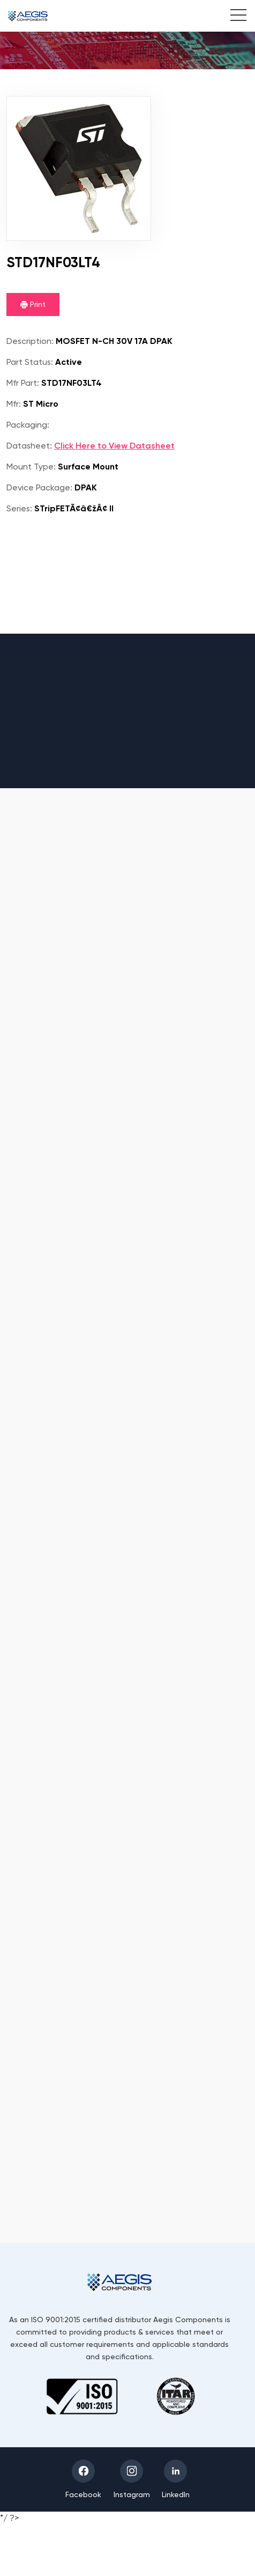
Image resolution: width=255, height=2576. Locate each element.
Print (33, 304)
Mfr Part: (22, 383)
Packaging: (27, 425)
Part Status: (29, 362)
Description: (30, 341)
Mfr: (13, 404)
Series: (19, 508)
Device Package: (39, 487)
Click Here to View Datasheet (114, 446)
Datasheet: (29, 446)
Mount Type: (31, 466)
